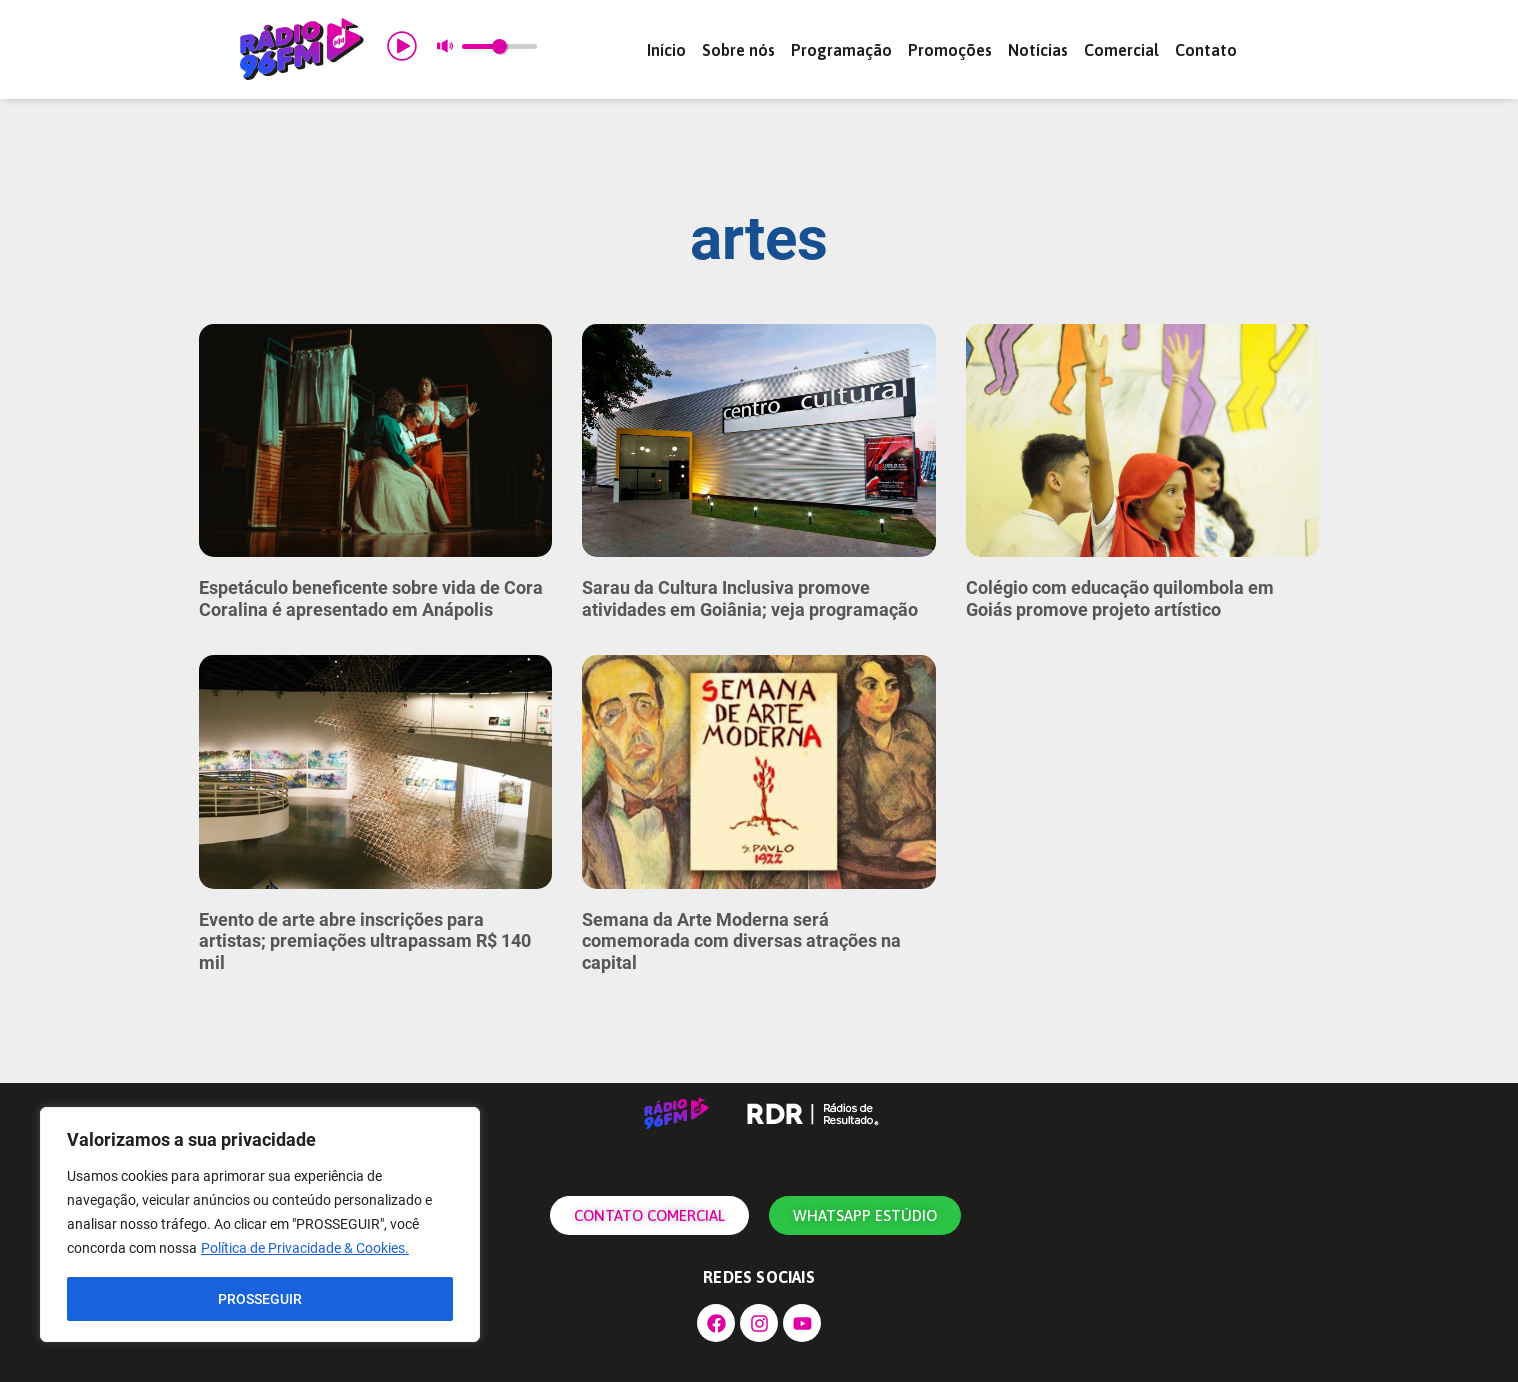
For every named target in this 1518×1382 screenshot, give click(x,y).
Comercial (1121, 50)
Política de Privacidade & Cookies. (305, 1249)
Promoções (950, 50)
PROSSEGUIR (260, 1299)
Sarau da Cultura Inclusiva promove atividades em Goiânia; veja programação (750, 598)
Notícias (1038, 50)
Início (666, 50)
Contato (1206, 50)
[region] (260, 1225)
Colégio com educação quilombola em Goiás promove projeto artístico (1120, 598)
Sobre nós (738, 50)
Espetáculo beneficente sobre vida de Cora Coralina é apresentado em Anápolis (371, 598)
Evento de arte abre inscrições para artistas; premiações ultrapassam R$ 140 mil (365, 941)
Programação (841, 50)
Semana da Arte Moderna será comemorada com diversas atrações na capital (741, 941)
